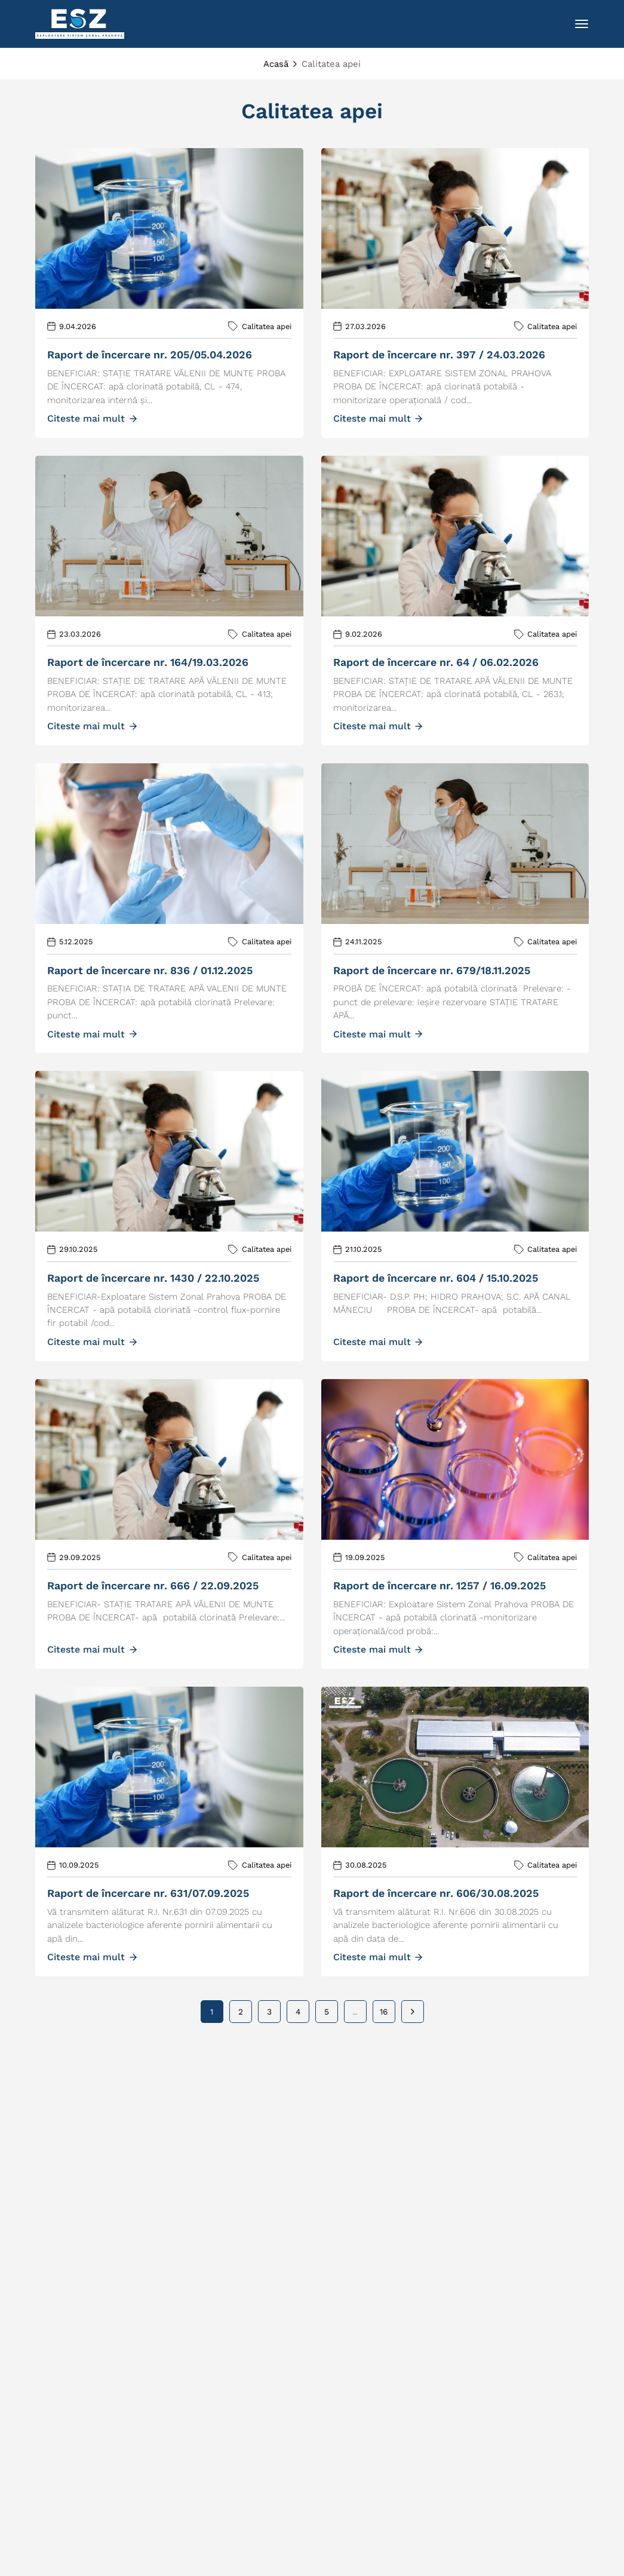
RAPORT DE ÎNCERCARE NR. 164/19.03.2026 (147, 662)
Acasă (275, 64)
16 (384, 2011)
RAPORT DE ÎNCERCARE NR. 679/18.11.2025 (431, 970)
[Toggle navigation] (581, 24)
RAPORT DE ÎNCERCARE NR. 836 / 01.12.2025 (150, 970)
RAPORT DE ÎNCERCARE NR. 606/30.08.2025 (436, 1893)
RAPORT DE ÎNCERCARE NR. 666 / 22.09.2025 (153, 1585)
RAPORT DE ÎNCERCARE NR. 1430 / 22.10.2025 (153, 1278)
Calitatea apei (266, 326)
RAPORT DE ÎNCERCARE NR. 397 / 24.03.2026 (439, 354)
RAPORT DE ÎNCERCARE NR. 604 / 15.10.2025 (435, 1278)
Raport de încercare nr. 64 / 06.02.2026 (436, 662)
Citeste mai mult (92, 418)
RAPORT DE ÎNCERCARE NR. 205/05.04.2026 (149, 354)
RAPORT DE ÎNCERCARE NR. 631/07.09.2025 (148, 1893)
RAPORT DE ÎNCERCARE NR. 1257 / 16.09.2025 (439, 1585)
